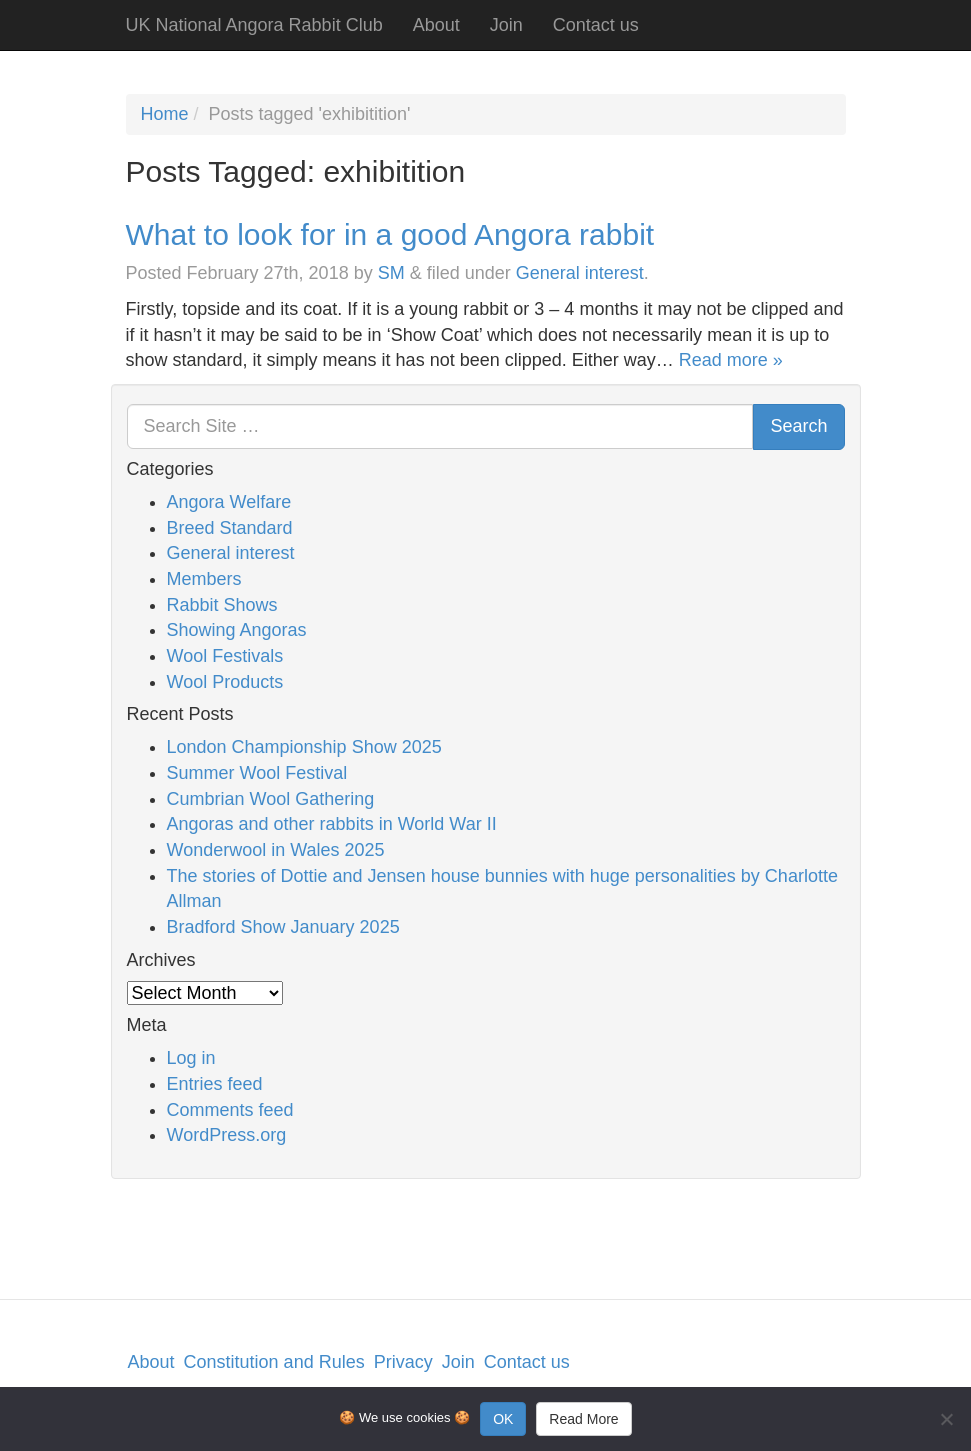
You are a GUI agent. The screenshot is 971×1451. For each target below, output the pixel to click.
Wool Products (225, 682)
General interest (580, 273)
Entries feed (215, 1084)
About (436, 25)
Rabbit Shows (222, 605)
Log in (191, 1058)
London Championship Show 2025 (304, 747)
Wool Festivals (225, 656)
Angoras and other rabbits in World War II (332, 824)
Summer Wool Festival (257, 773)
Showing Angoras (237, 630)
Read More (583, 1419)
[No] (946, 1419)
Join (506, 25)
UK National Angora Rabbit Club (254, 25)
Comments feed (230, 1110)
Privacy (403, 1362)
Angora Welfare (229, 502)
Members (204, 579)
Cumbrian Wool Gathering (271, 799)
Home (165, 114)
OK (503, 1419)
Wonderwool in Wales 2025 (276, 850)
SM (391, 273)
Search (798, 426)
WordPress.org (227, 1135)
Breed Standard (230, 528)
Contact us (596, 25)
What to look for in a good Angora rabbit (390, 234)
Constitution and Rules (274, 1362)
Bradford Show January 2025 (283, 927)
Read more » (731, 360)
